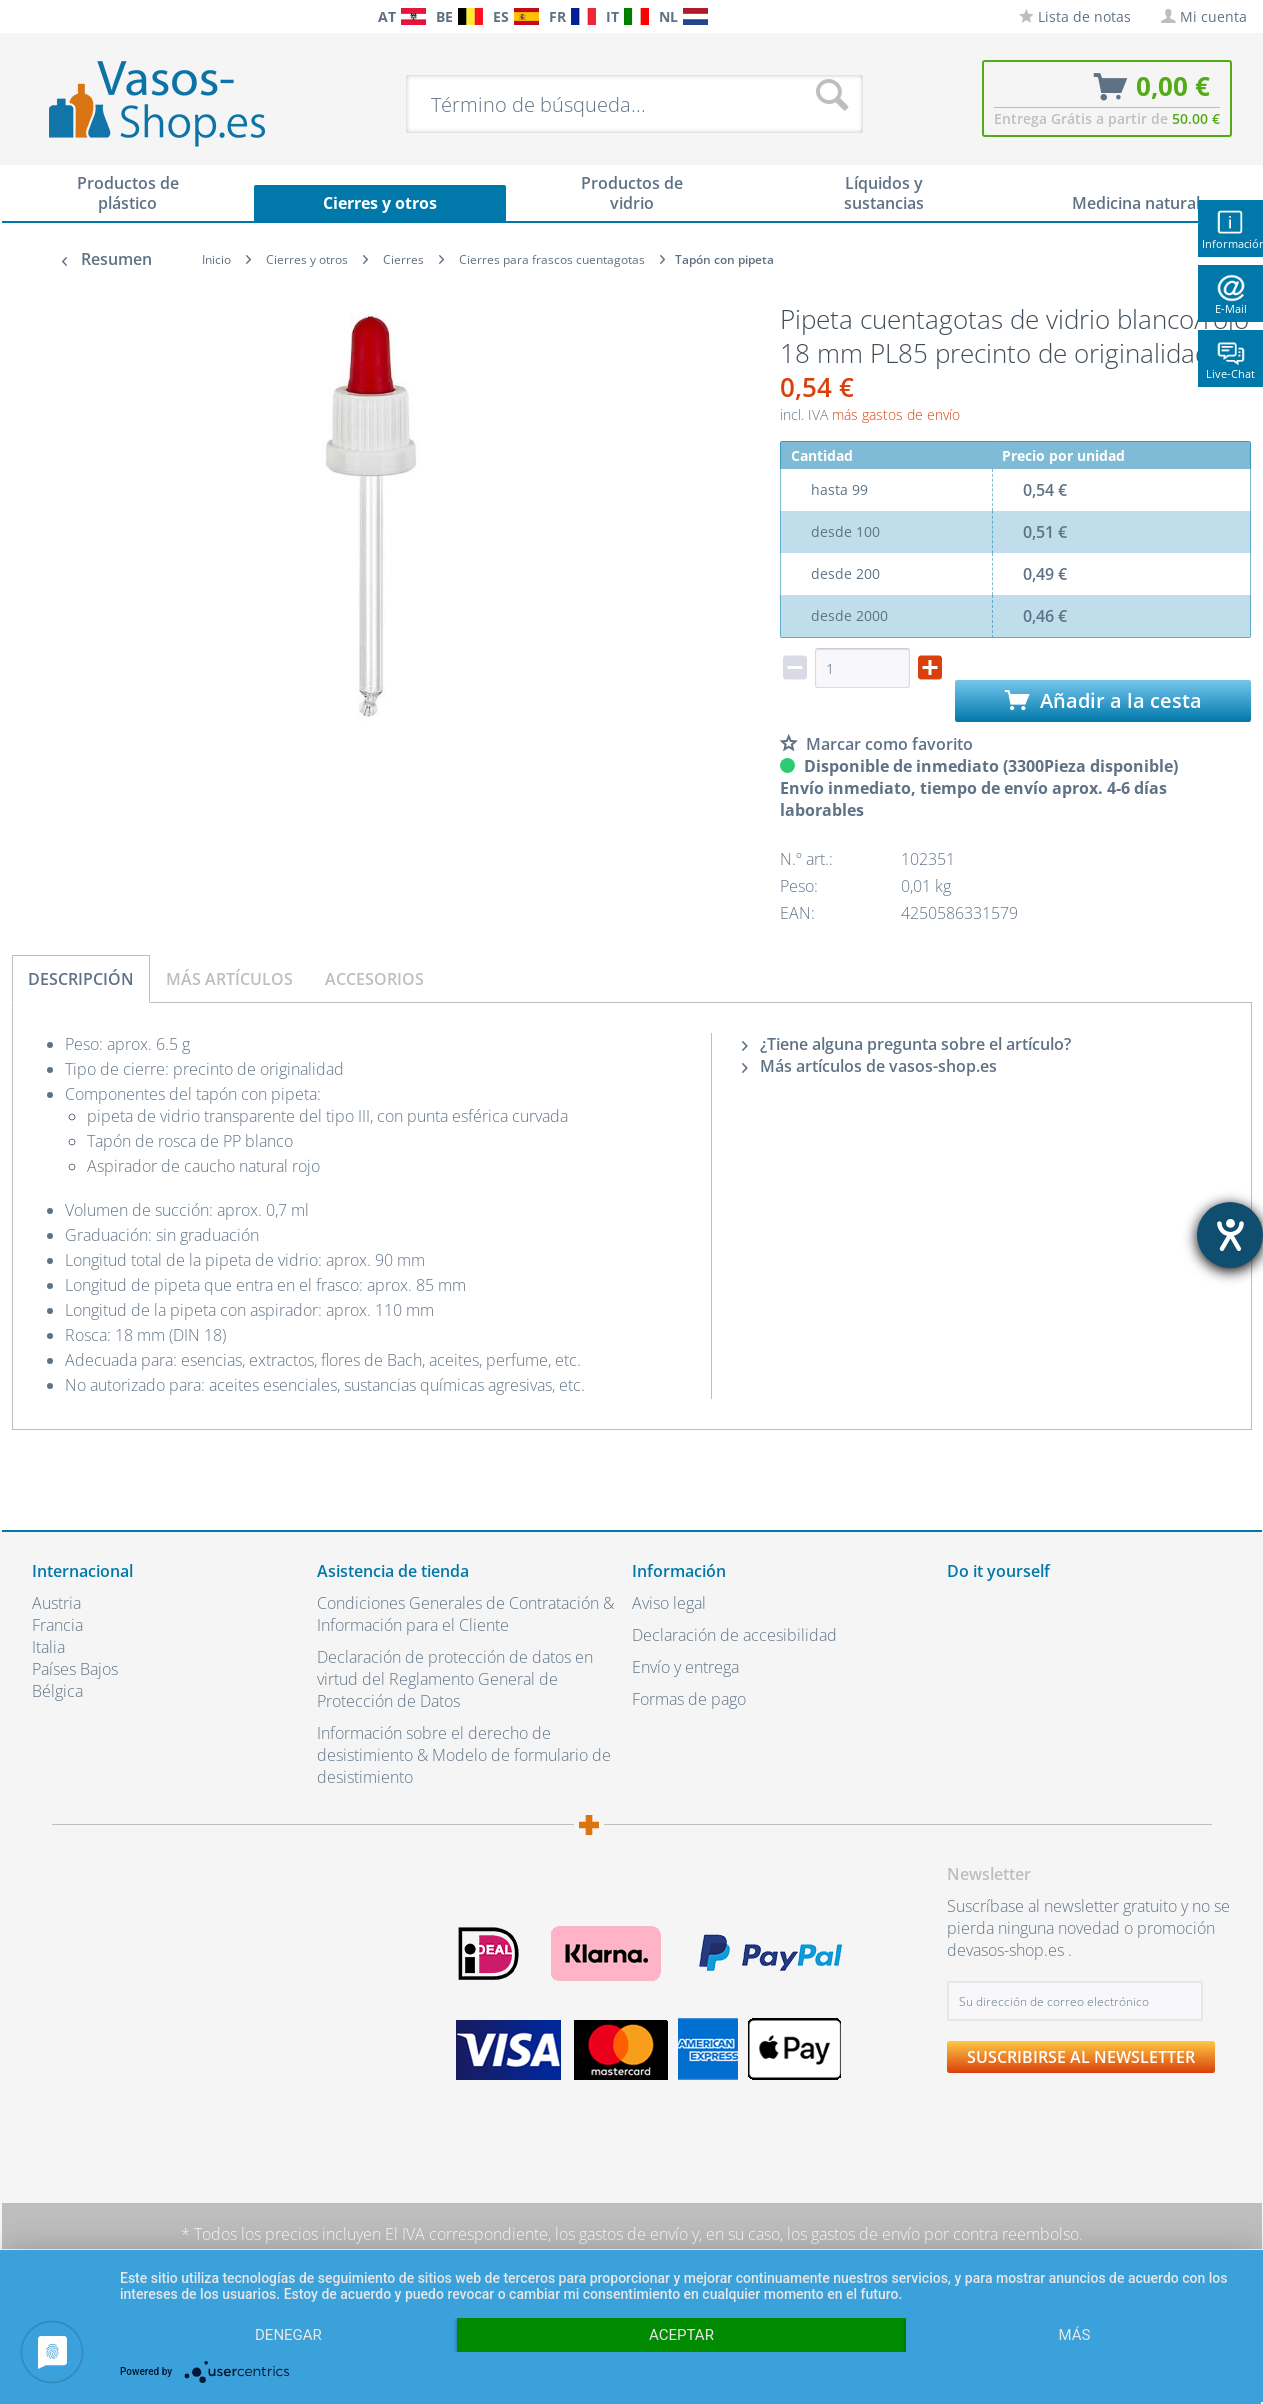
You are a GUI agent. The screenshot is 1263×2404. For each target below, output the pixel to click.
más (1075, 2335)
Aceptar (681, 2335)
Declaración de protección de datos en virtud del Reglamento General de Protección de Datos (455, 1679)
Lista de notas (1075, 16)
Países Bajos (75, 1669)
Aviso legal (669, 1603)
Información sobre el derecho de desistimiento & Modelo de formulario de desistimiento (464, 1755)
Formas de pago (689, 1699)
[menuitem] (42, 16)
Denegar (288, 2335)
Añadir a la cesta (1103, 700)
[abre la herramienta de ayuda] (1230, 1235)
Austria (56, 1603)
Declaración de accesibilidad (734, 1635)
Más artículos (229, 979)
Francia (57, 1625)
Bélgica (57, 1691)
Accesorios (374, 979)
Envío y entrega (685, 1667)
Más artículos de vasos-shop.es (869, 1066)
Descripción (81, 979)
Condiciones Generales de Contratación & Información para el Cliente (465, 1614)
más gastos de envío (896, 414)
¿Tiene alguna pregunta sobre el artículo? (906, 1044)
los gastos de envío (621, 2234)
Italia (48, 1647)
